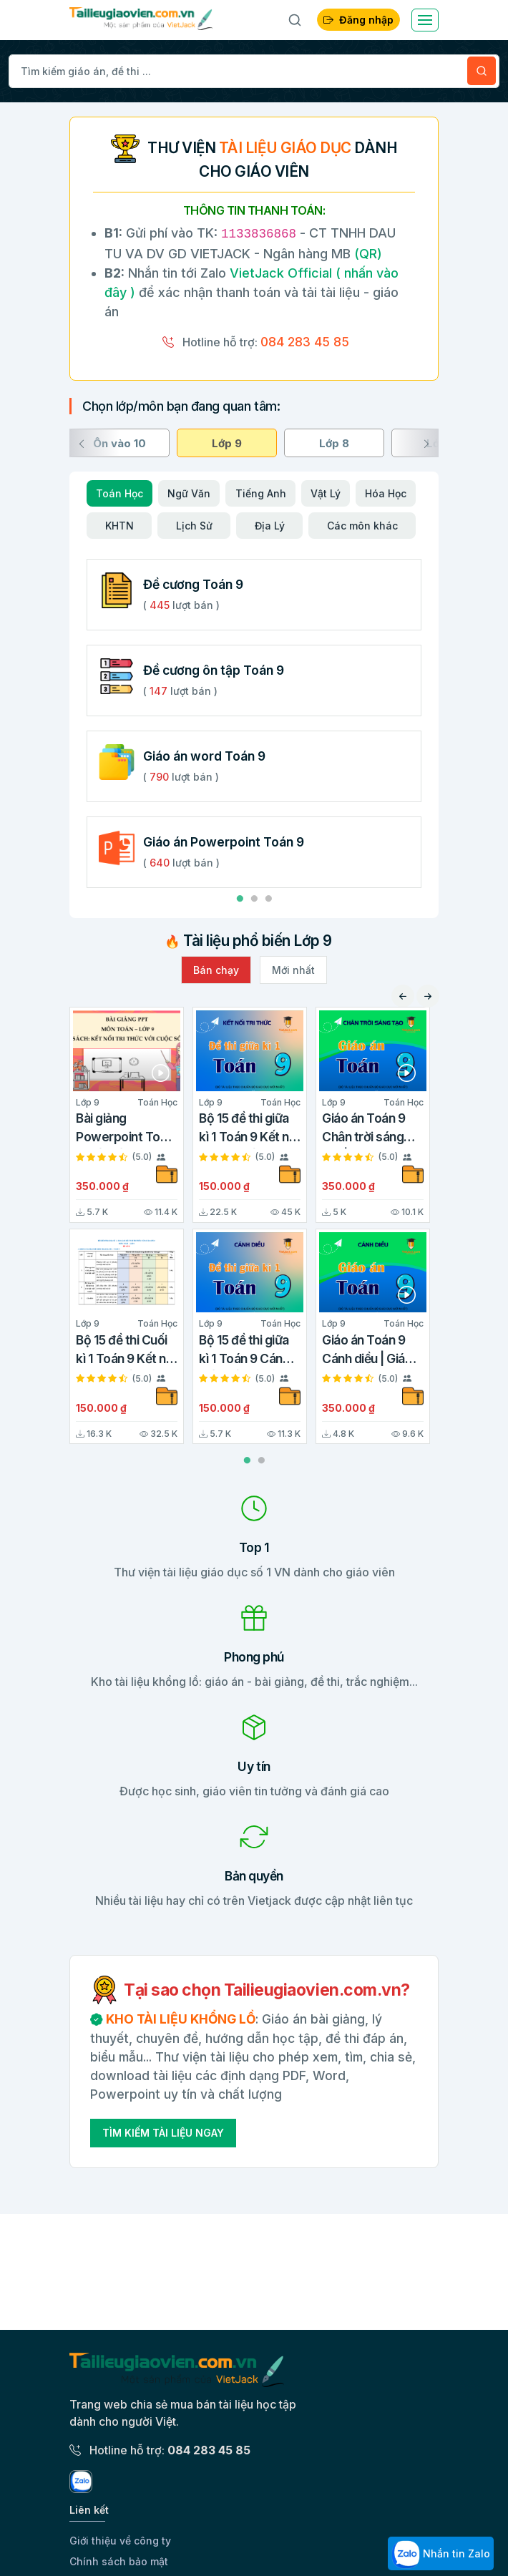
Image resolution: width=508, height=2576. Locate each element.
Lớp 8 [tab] (334, 443)
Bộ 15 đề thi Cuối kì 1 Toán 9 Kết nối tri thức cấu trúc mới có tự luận (126, 1351)
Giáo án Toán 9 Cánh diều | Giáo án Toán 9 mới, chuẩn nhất (367, 1351)
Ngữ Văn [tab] (188, 493)
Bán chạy (216, 970)
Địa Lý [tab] (270, 525)
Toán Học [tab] (119, 493)
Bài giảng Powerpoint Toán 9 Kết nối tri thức (125, 1129)
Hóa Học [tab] (385, 493)
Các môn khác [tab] (362, 525)
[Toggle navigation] (425, 20)
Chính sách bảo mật (118, 2561)
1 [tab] (240, 899)
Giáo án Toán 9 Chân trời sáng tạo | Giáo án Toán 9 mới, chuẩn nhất (372, 1129)
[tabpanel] (254, 695)
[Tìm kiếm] (481, 71)
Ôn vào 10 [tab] (119, 443)
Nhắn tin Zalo (440, 2554)
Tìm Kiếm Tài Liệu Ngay (163, 2133)
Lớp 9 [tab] (227, 443)
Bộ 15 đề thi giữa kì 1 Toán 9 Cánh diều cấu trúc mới (247, 1351)
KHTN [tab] (119, 525)
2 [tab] (254, 899)
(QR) (366, 253)
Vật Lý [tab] (326, 493)
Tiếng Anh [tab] (260, 493)
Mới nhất (293, 970)
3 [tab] (268, 899)
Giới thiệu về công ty (120, 2540)
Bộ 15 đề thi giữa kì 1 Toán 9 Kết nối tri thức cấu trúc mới (249, 1129)
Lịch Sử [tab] (194, 525)
